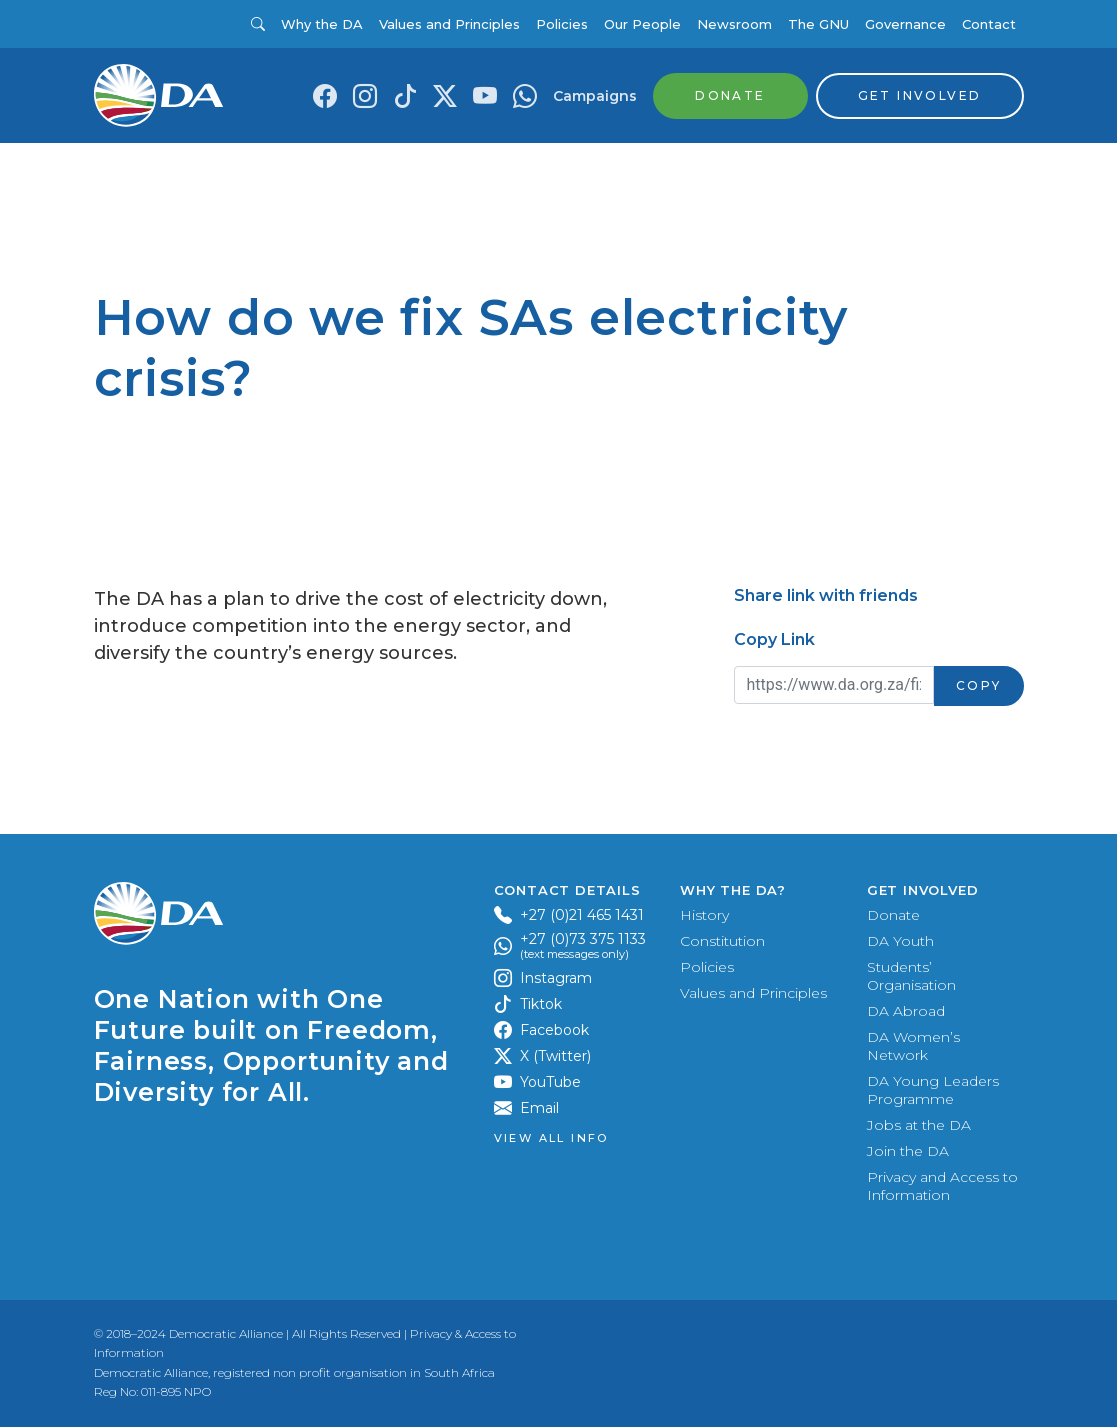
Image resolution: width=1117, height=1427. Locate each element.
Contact (989, 24)
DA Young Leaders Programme (933, 1090)
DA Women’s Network (913, 1046)
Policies (562, 24)
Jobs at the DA (919, 1125)
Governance (905, 24)
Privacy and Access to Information (942, 1186)
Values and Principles (449, 24)
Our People (642, 24)
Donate (893, 915)
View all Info (551, 1138)
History (704, 915)
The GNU (818, 24)
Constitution (722, 941)
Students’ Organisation (911, 976)
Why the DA (322, 24)
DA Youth (900, 941)
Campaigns (595, 96)
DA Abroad (906, 1011)
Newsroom (734, 24)
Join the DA (908, 1151)
